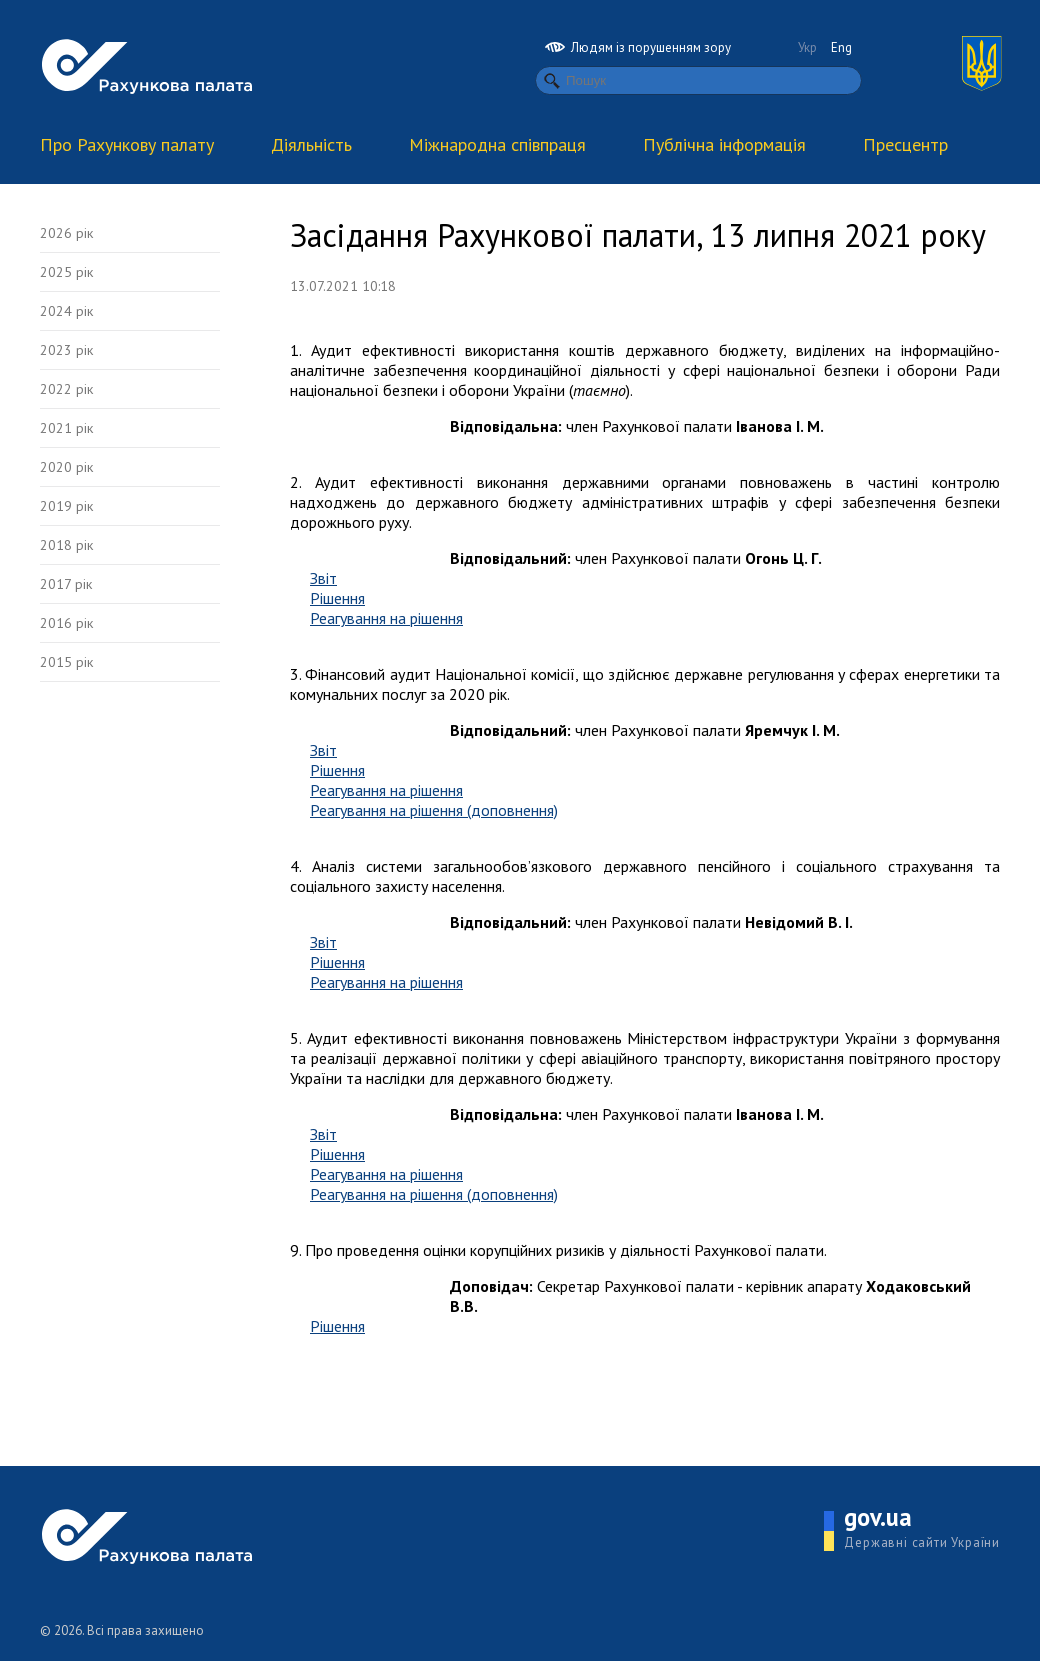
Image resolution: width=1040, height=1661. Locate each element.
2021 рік (66, 428)
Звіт (323, 578)
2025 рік (66, 272)
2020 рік (66, 467)
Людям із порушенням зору (638, 47)
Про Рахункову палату (127, 144)
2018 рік (66, 545)
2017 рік (66, 584)
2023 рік (66, 350)
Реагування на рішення (386, 618)
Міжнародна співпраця (497, 144)
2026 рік (66, 233)
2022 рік (66, 389)
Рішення (337, 598)
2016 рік (66, 623)
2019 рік (66, 506)
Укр (807, 47)
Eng (841, 47)
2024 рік (66, 311)
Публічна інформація (724, 144)
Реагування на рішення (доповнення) (434, 810)
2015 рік (66, 662)
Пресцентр (905, 144)
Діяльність (311, 144)
